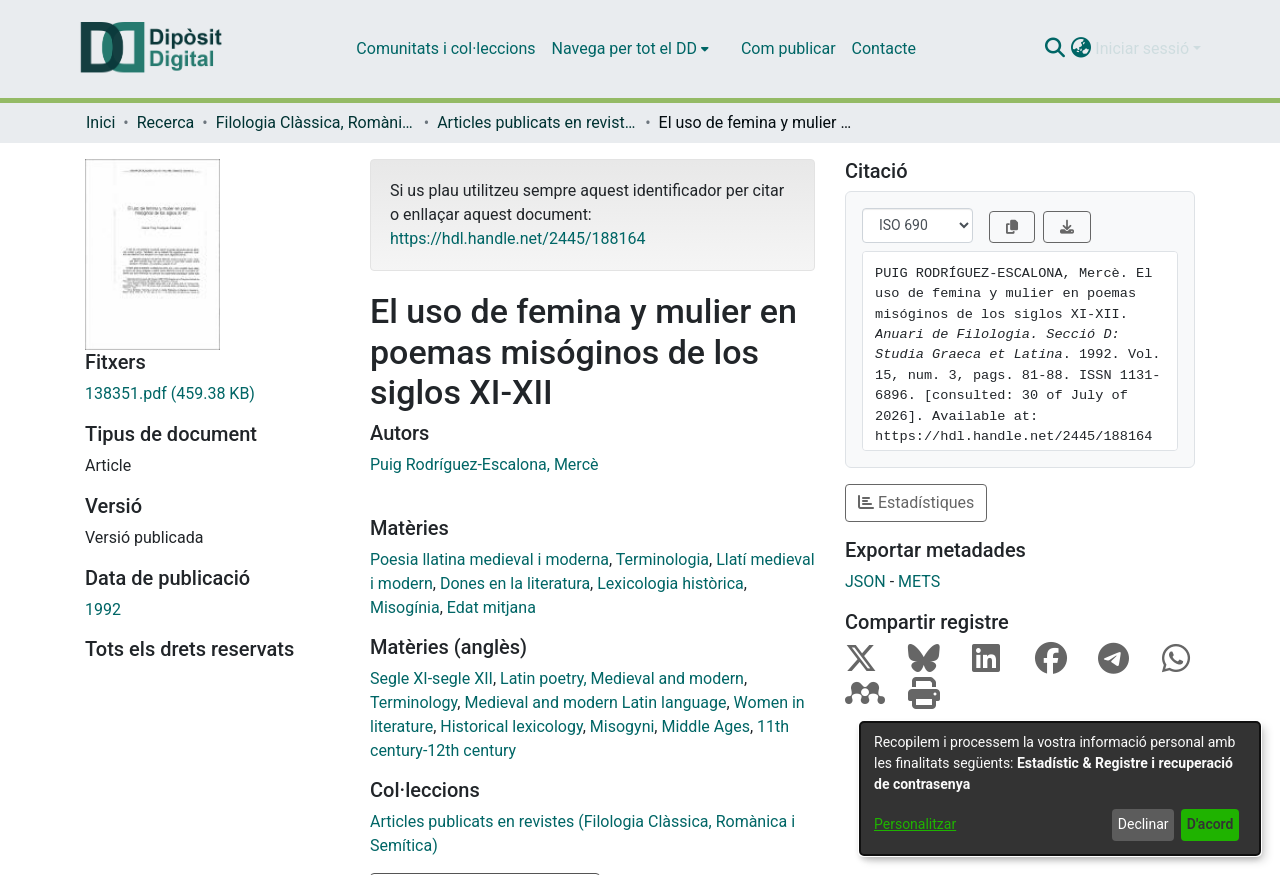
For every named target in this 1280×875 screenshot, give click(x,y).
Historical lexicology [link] (511, 726)
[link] (212, 394)
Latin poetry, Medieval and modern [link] (622, 678)
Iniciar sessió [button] (1144, 48)
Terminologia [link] (662, 559)
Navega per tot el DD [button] (624, 48)
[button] (1054, 49)
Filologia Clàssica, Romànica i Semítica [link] (316, 122)
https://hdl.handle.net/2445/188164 (517, 238)
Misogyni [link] (622, 726)
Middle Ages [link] (705, 726)
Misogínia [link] (405, 607)
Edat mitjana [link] (491, 607)
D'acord (1210, 824)
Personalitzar (915, 824)
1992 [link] (103, 609)
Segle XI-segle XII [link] (431, 678)
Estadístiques (916, 502)
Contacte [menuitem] (884, 48)
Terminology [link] (413, 702)
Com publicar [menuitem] (788, 48)
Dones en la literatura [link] (515, 583)
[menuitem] (630, 49)
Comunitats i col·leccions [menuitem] (445, 48)
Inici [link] (100, 122)
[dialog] (1060, 788)
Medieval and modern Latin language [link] (595, 702)
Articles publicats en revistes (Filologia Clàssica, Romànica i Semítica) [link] (537, 122)
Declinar (1143, 824)
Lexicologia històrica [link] (670, 583)
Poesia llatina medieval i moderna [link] (489, 559)
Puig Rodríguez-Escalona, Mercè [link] (484, 464)
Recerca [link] (166, 122)
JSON (865, 581)
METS (919, 581)
